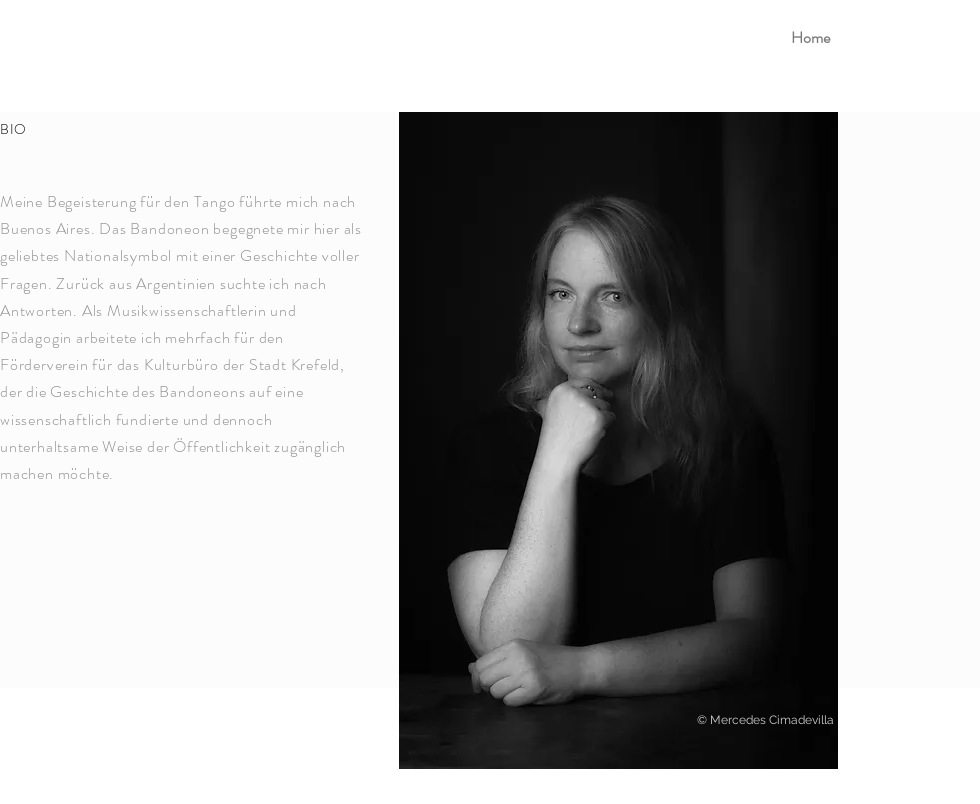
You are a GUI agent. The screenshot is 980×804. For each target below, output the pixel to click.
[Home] (810, 38)
